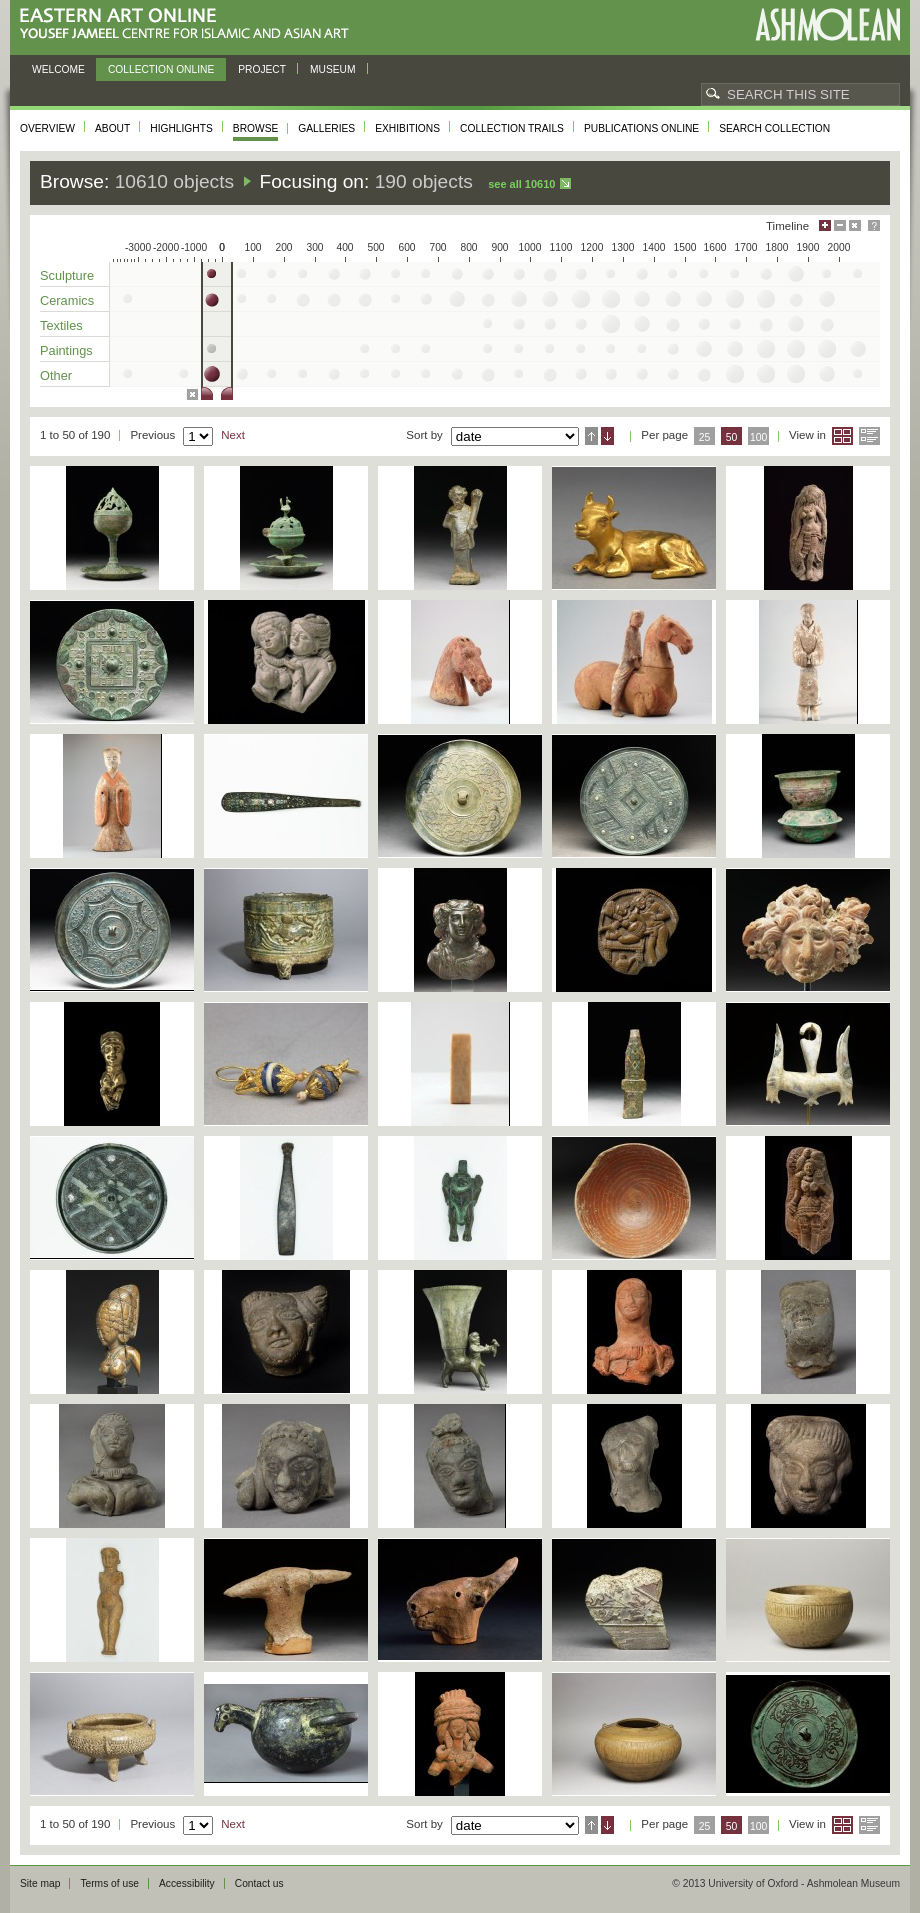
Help (874, 225)
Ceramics (67, 300)
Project (262, 69)
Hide (855, 225)
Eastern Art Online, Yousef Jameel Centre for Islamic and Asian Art (189, 24)
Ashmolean (827, 24)
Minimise (840, 225)
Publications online (641, 128)
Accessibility (187, 1883)
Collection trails (512, 128)
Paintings (66, 350)
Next (233, 435)
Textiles (61, 325)
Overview (47, 128)
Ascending (591, 436)
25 (705, 437)
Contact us (259, 1883)
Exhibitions (407, 128)
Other (56, 375)
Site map (40, 1883)
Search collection (774, 128)
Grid (842, 436)
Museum (333, 69)
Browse (256, 128)
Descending (607, 436)
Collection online (161, 69)
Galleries (326, 128)
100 (758, 437)
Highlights (181, 128)
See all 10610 (521, 184)
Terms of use (109, 1883)
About (112, 128)
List (869, 436)
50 (732, 437)
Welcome (58, 69)
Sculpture (67, 275)
